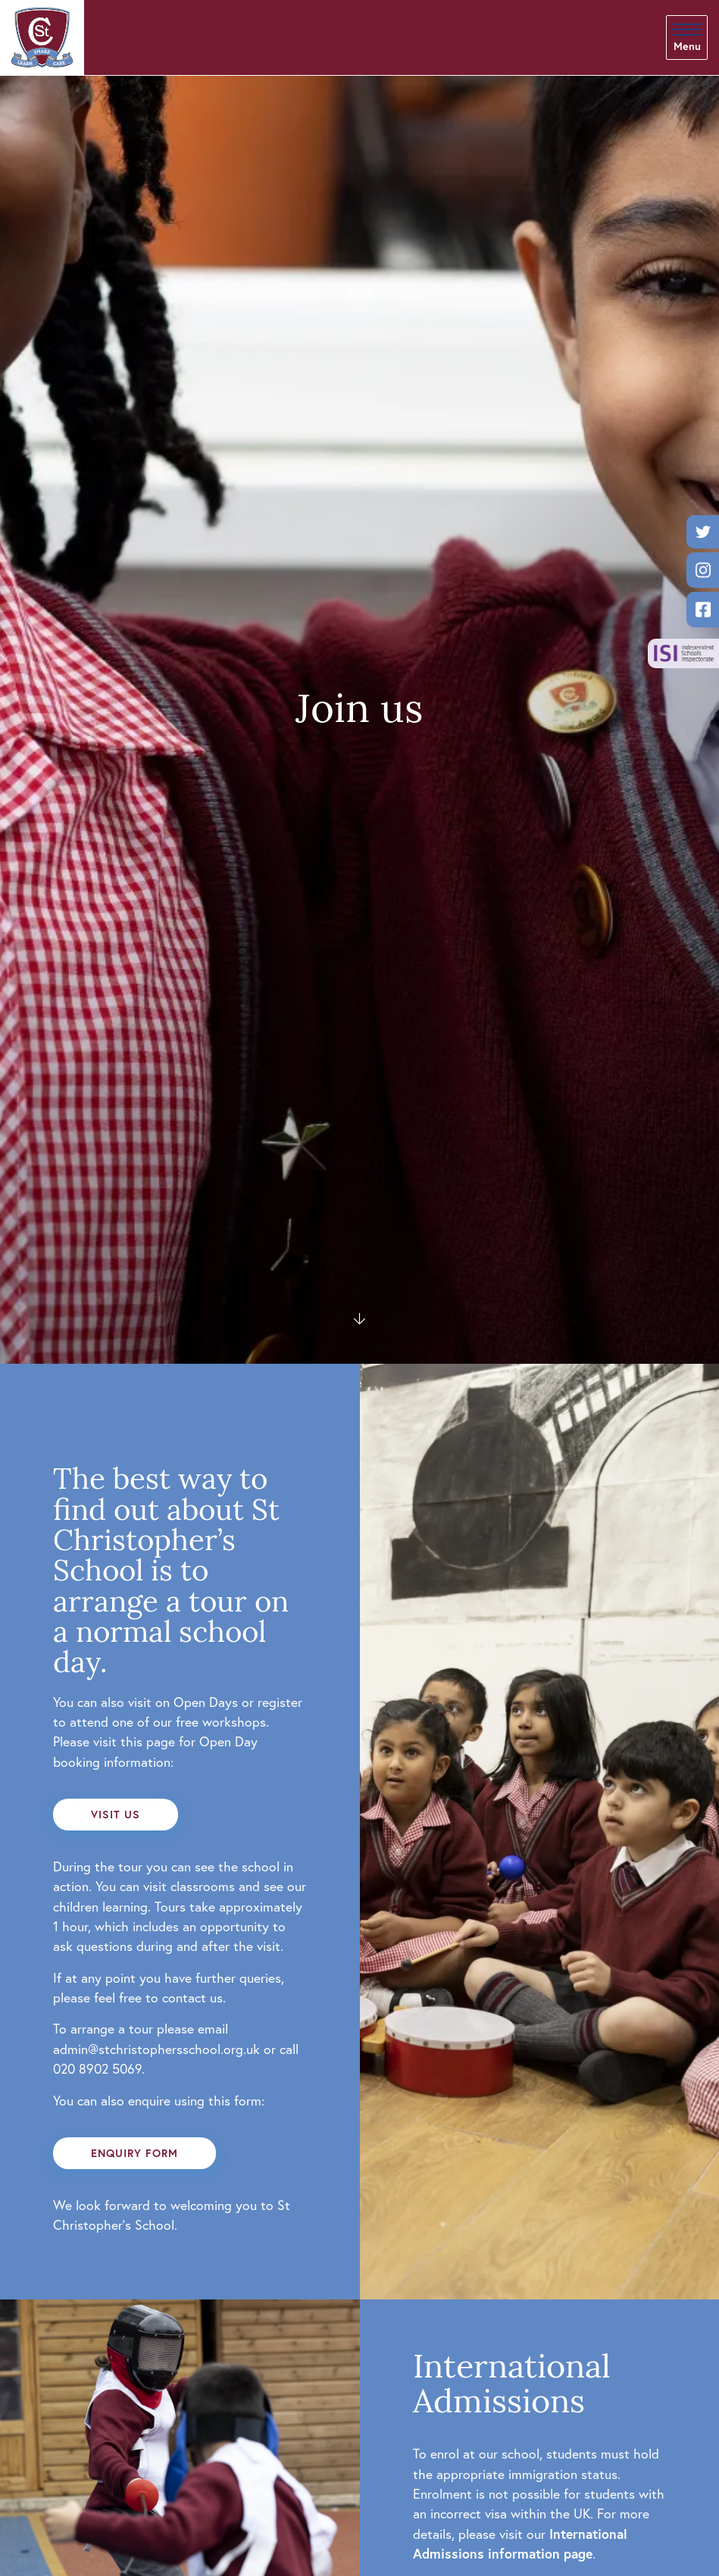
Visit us (115, 1814)
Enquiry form (134, 2153)
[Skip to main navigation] (687, 38)
